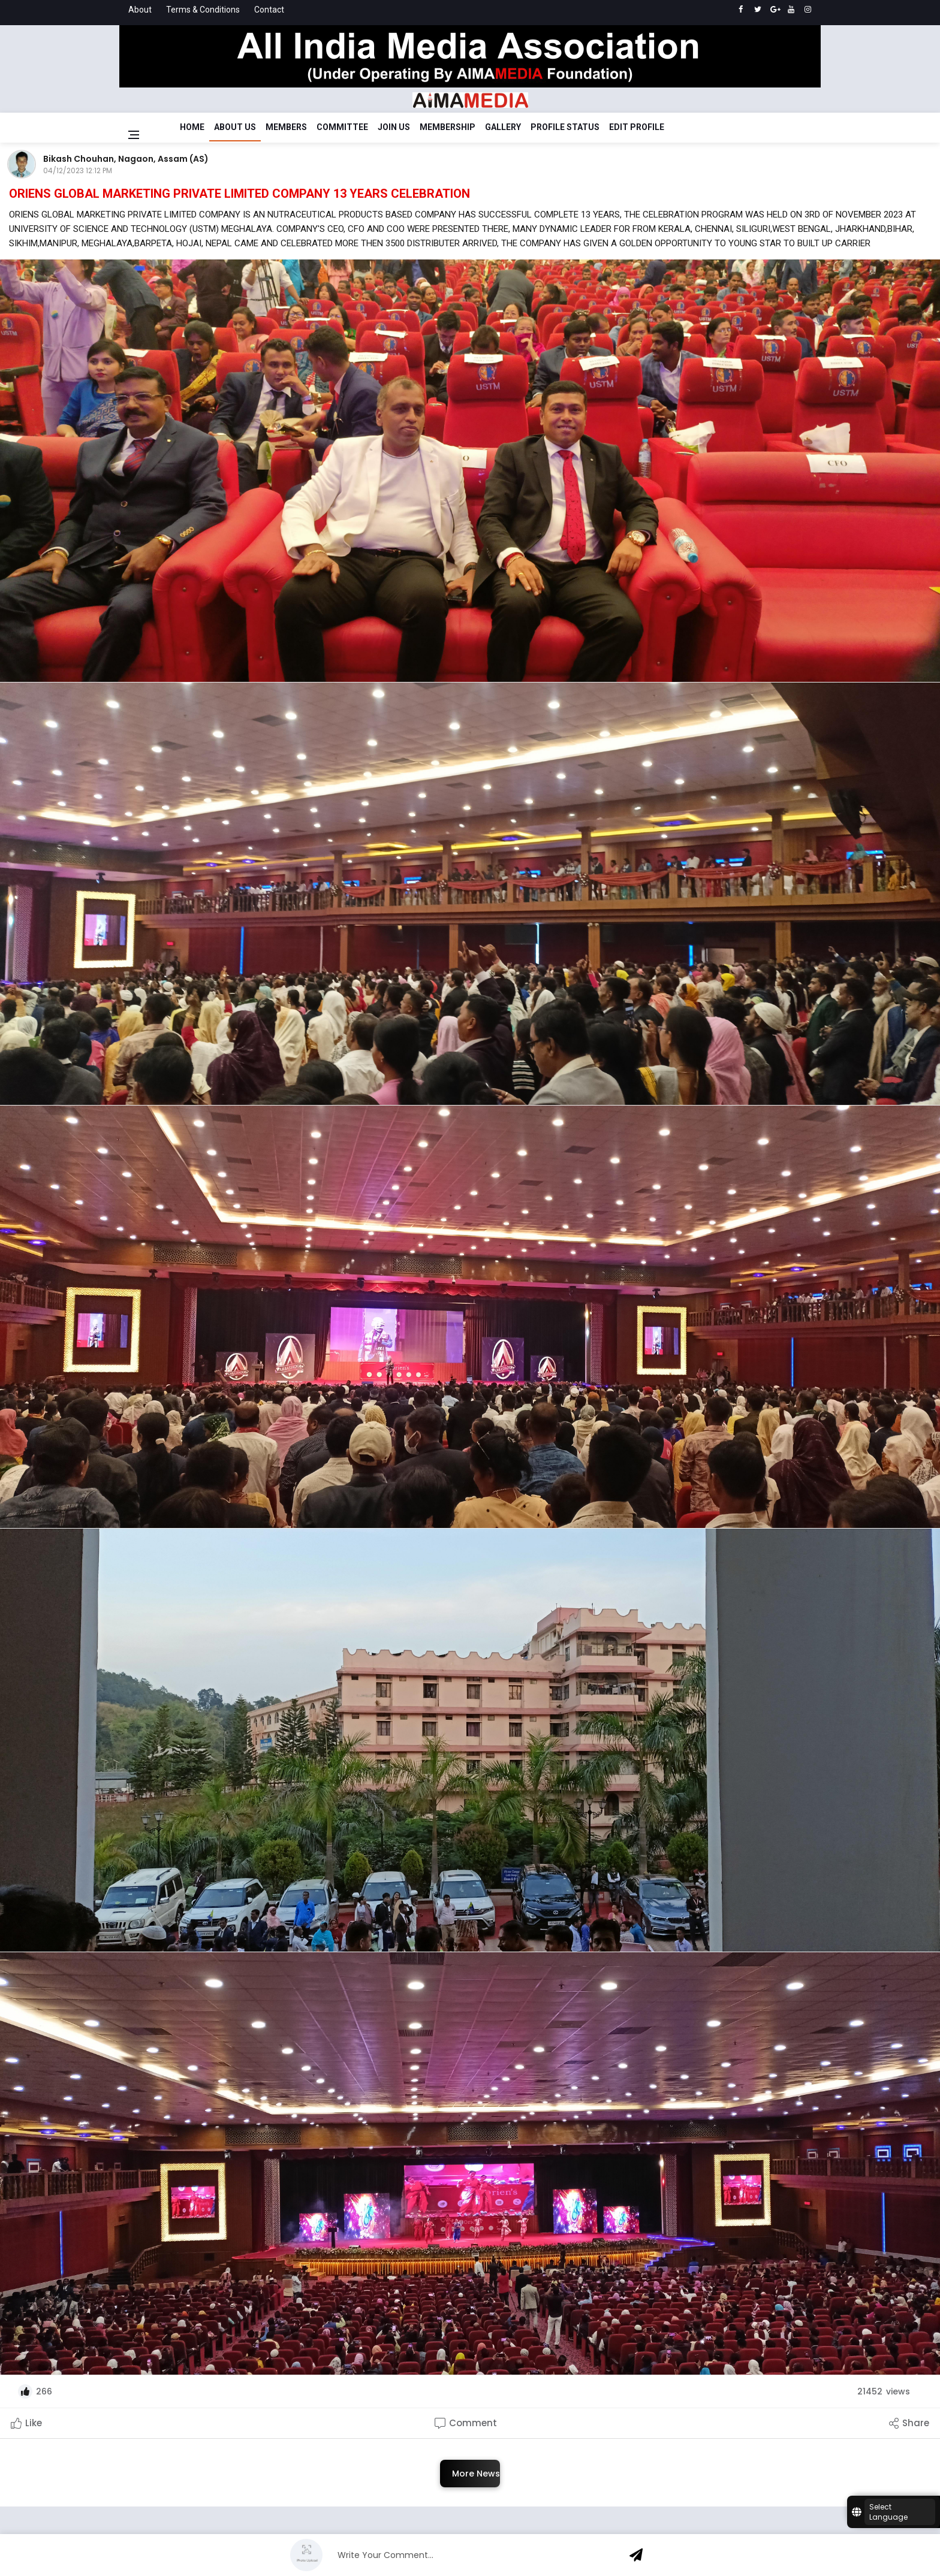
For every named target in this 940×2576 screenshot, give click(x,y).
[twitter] (757, 9)
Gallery (503, 127)
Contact (269, 9)
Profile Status (565, 127)
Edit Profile (636, 127)
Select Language (888, 2512)
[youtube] (791, 9)
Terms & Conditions (203, 9)
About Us (235, 127)
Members (286, 127)
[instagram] (808, 9)
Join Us (394, 127)
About (140, 9)
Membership (447, 127)
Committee (342, 127)
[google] (774, 9)
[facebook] (741, 9)
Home (192, 127)
